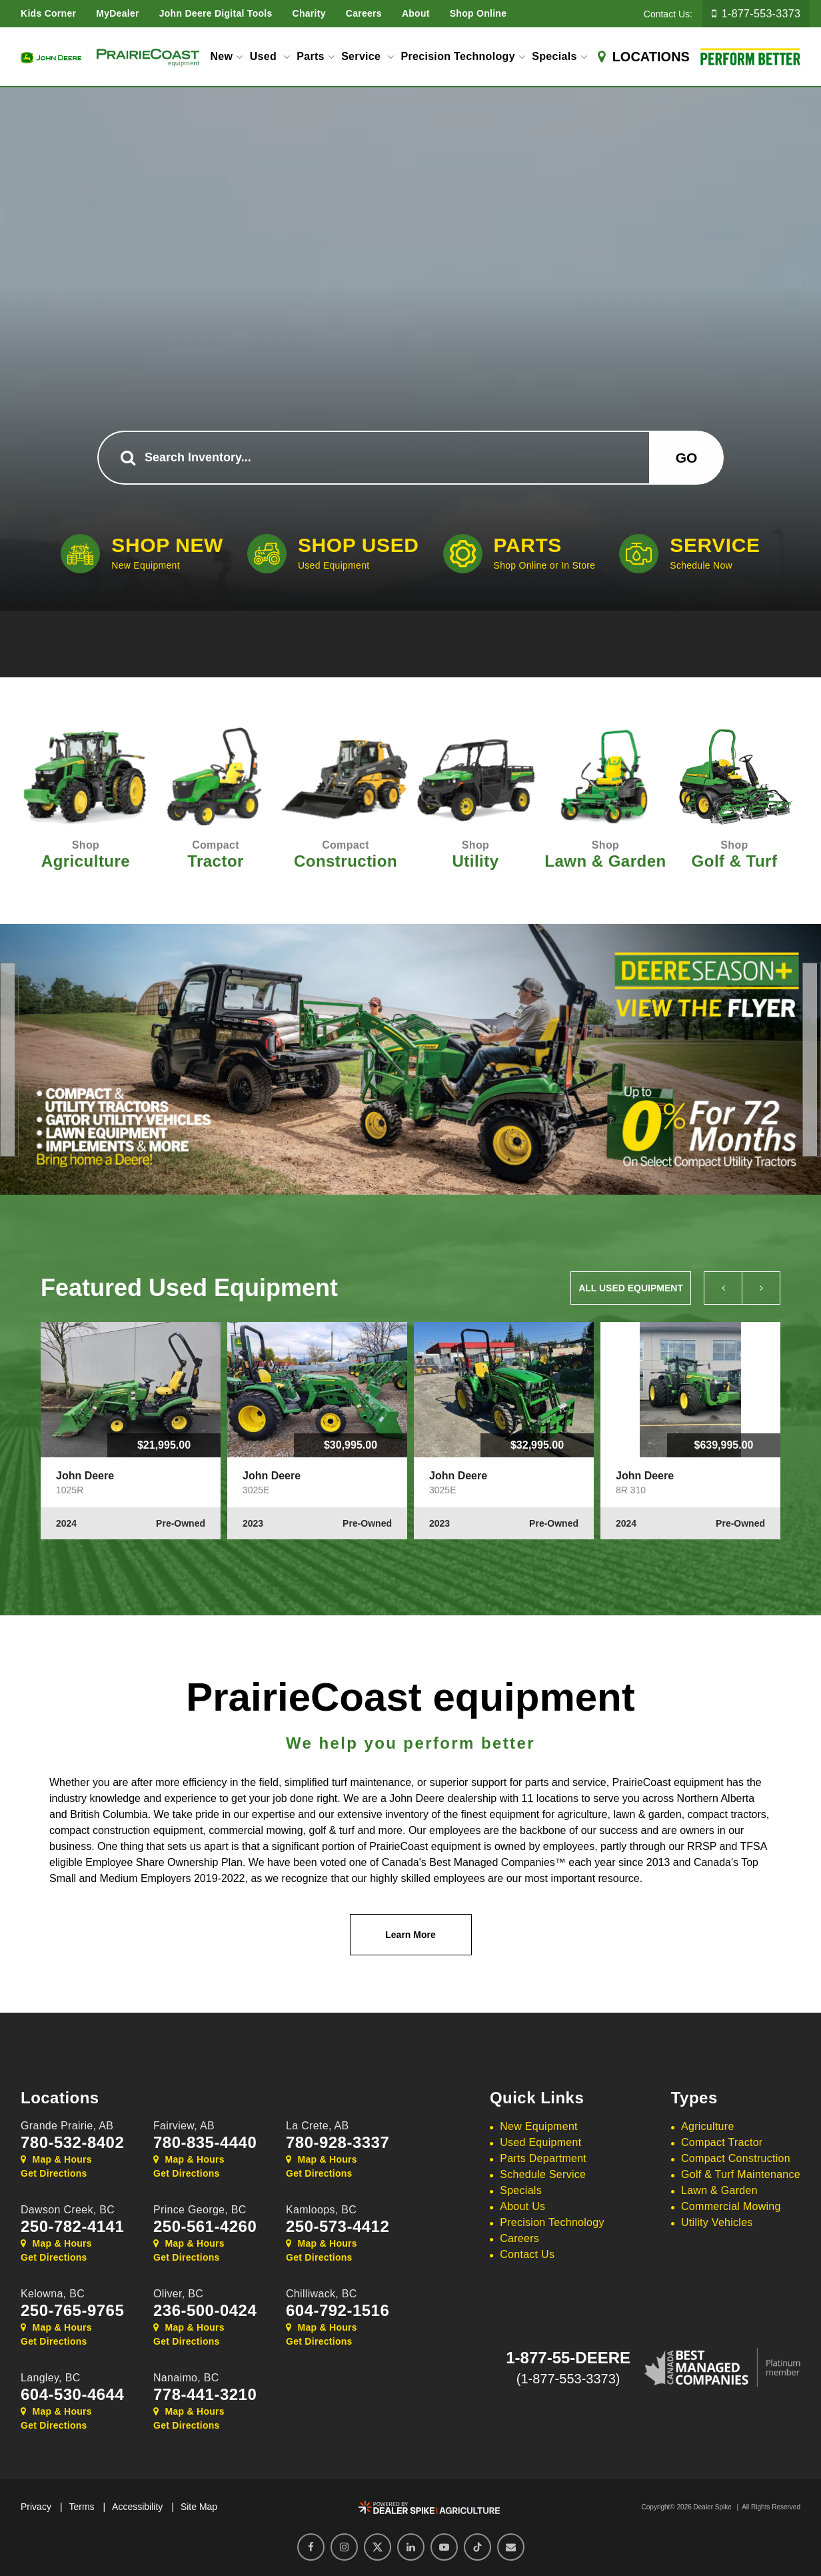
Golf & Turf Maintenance (740, 2174)
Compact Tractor (721, 2142)
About (416, 13)
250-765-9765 (72, 2311)
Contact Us (527, 2254)
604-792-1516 (337, 2311)
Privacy (36, 2506)
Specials (521, 2190)
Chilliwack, (321, 2293)
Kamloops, (321, 2209)
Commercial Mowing (731, 2206)
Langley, (51, 2377)
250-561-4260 (205, 2227)
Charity (309, 13)
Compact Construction (735, 2158)
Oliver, (178, 2293)
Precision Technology (552, 2222)
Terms (81, 2506)
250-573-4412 (337, 2227)
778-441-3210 (205, 2395)
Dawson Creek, (68, 2209)
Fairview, (184, 2125)
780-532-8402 (72, 2143)
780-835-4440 (205, 2143)
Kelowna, (53, 2293)
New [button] (221, 56)
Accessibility (137, 2506)
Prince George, (200, 2209)
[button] (7, 1060)
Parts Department (543, 2158)
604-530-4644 (72, 2395)
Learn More (410, 1934)
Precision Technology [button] (457, 56)
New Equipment (539, 2126)
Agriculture (707, 2126)
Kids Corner (48, 13)
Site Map (199, 2506)
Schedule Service (543, 2174)
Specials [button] (554, 56)
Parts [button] (311, 56)
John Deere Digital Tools (216, 13)
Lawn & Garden (719, 2190)
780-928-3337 (337, 2143)
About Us (522, 2206)
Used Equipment (540, 2142)
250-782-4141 (72, 2227)
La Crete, (317, 2125)
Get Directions (54, 2173)
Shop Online (478, 13)
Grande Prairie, (67, 2125)
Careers (364, 13)
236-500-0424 (205, 2311)
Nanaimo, (186, 2377)
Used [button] (265, 56)
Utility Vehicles (717, 2222)
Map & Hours (56, 2159)
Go (687, 457)
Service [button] (362, 56)
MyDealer (117, 13)
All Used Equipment (630, 1288)
